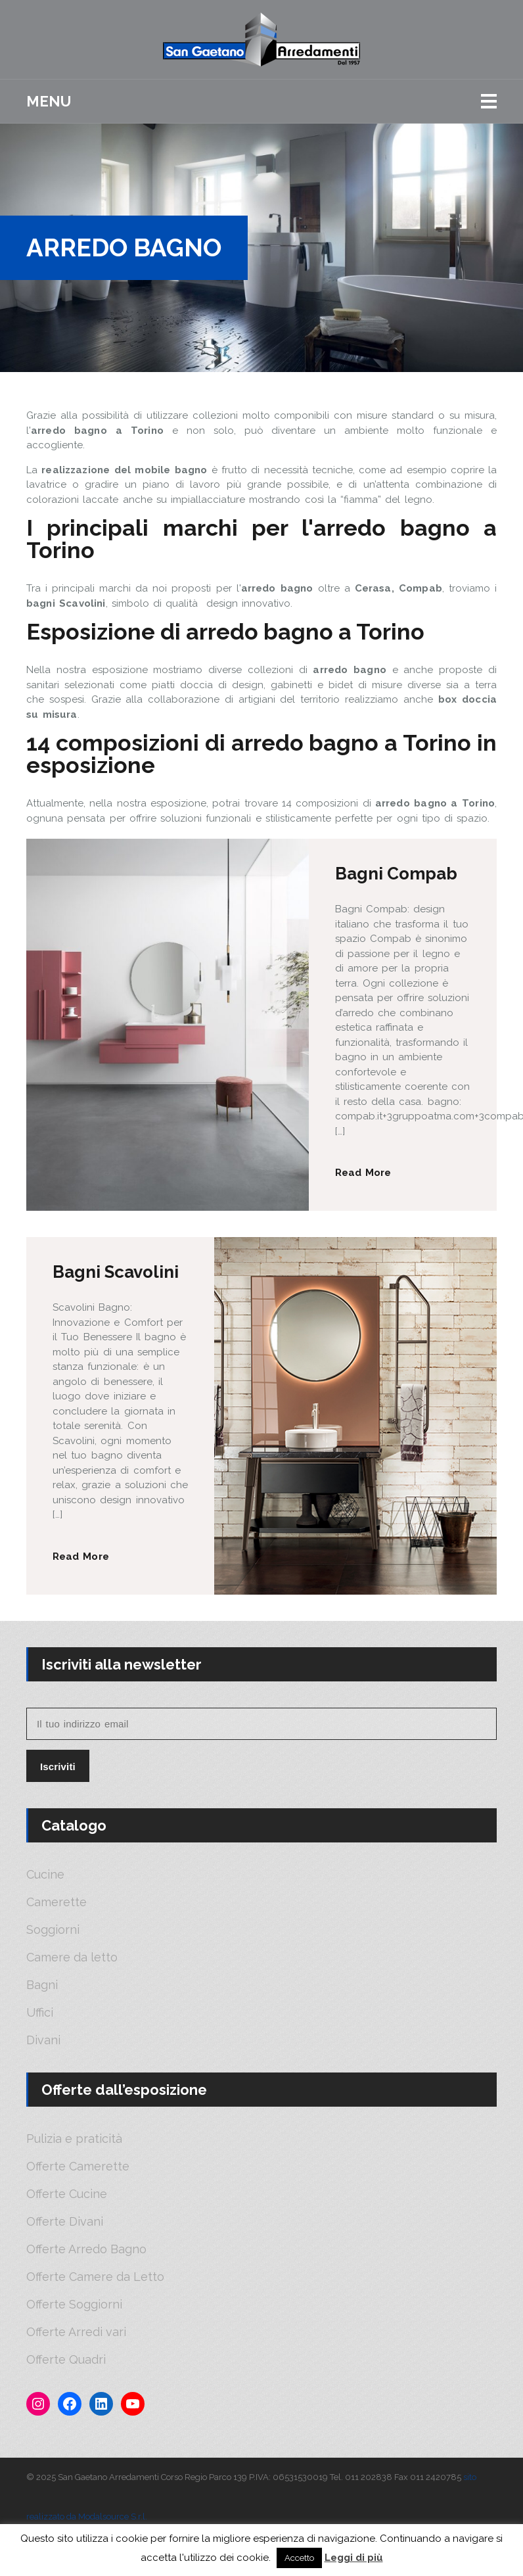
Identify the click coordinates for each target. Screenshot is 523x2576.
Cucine (45, 1875)
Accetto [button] (299, 2558)
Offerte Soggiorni (74, 2304)
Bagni (42, 1985)
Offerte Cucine (66, 2194)
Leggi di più (354, 2558)
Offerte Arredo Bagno (86, 2249)
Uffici (39, 2013)
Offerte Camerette (77, 2166)
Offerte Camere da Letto (95, 2277)
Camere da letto (72, 1957)
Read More (363, 1173)
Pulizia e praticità (74, 2139)
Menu (48, 101)
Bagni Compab (396, 873)
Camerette (56, 1902)
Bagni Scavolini (116, 1272)
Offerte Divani (64, 2222)
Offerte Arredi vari (76, 2332)
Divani (43, 2040)
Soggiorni (53, 1930)
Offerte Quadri (66, 2360)
